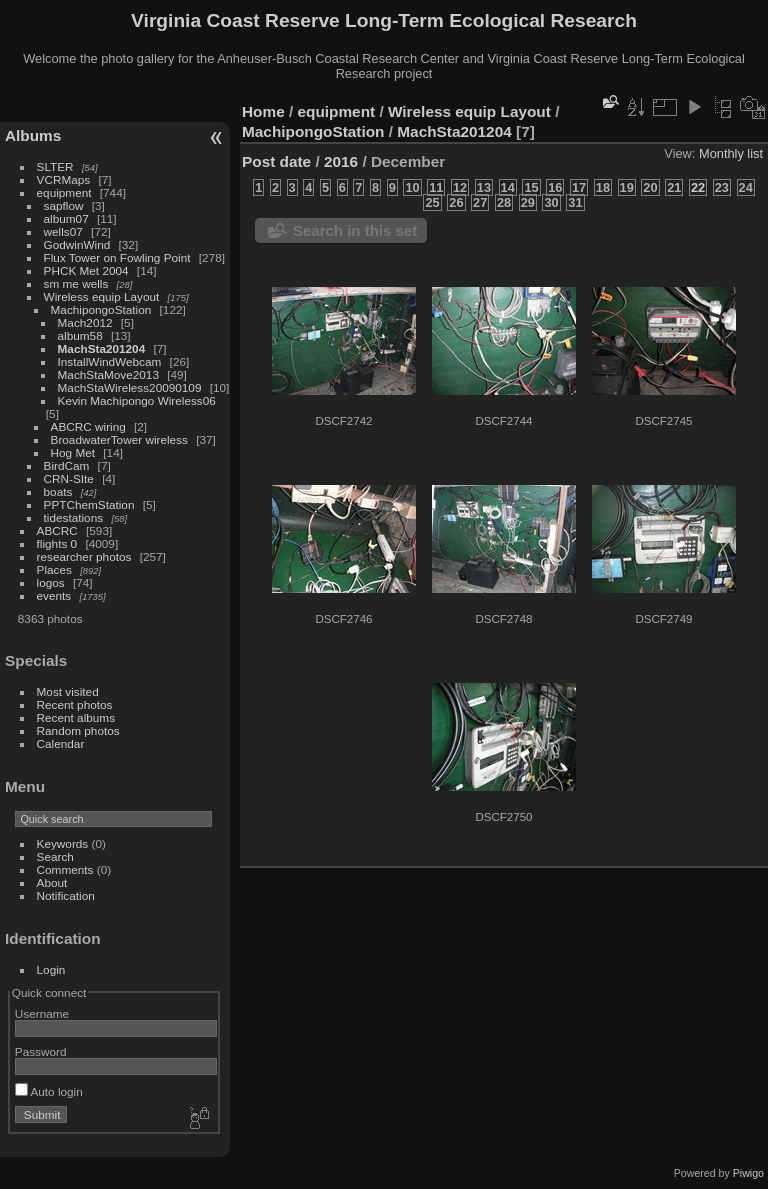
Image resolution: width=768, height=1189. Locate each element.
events (54, 595)
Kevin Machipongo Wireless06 (137, 400)
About (52, 882)
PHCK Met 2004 (86, 270)
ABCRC (57, 530)
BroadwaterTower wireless (119, 439)
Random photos (78, 730)
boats (58, 491)
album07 (66, 218)
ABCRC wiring (88, 426)
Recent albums (76, 717)
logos (51, 582)
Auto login (49, 1091)
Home (263, 111)
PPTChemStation (89, 504)
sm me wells (76, 283)
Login (51, 969)
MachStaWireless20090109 (130, 387)
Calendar (61, 743)
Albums (33, 135)
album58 (80, 335)
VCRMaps (64, 179)
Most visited (68, 691)
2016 (341, 161)
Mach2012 (85, 322)
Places (54, 569)
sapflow (64, 205)
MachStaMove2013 (108, 374)
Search (55, 856)
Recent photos (75, 704)
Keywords (63, 843)
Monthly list (731, 153)
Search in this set (355, 230)
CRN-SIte (69, 478)
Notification (66, 895)
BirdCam (67, 465)
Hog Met (73, 452)
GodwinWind (77, 244)
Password (41, 1051)
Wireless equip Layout (102, 296)
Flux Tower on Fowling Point (117, 257)
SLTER (55, 166)
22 (698, 187)
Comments (65, 869)
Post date (276, 161)
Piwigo (748, 1173)
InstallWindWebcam (110, 361)
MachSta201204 (102, 348)
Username (42, 1013)
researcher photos (84, 556)
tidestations (74, 517)
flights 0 (57, 543)
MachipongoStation (101, 309)
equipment (64, 192)
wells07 (63, 231)
